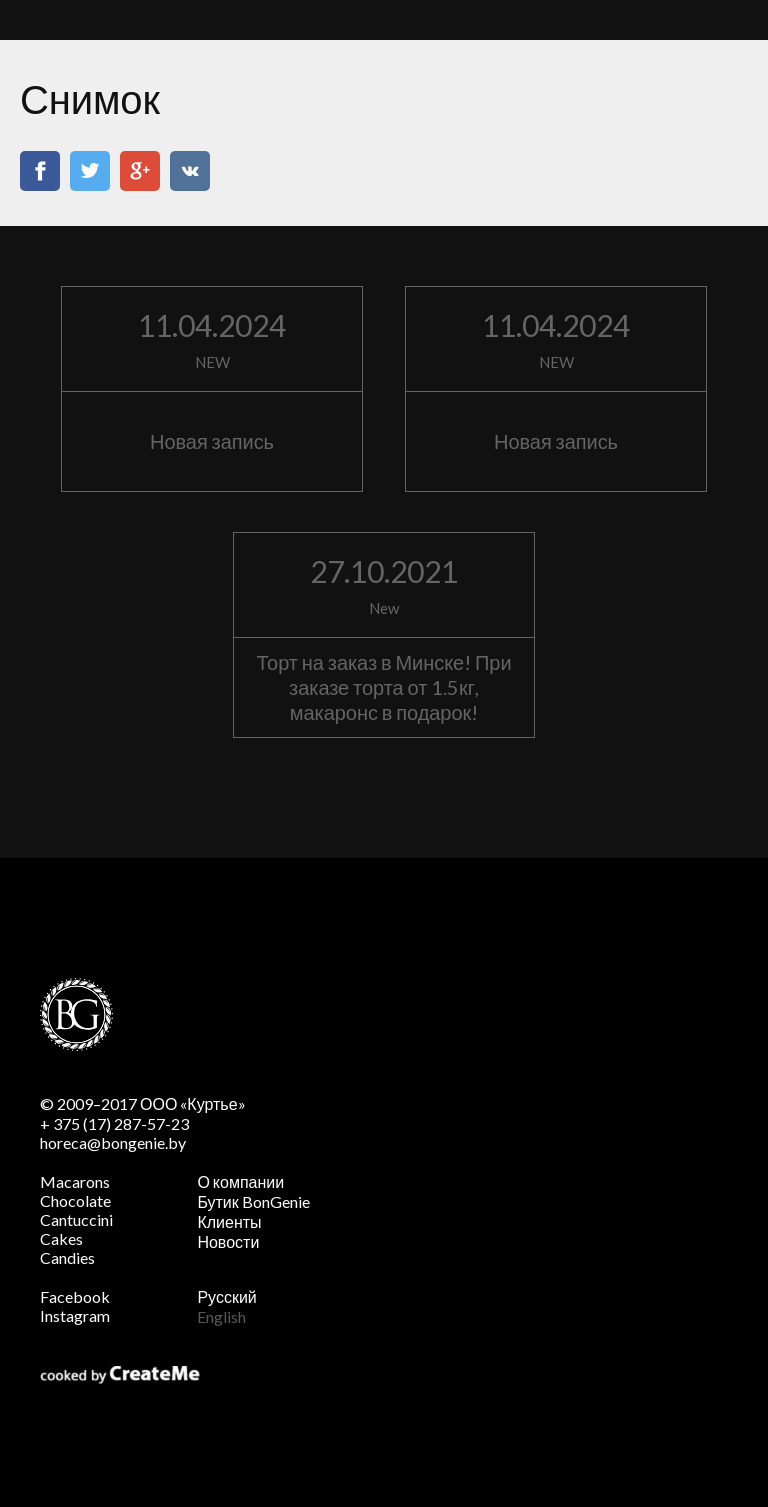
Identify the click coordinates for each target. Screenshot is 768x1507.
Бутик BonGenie (253, 1201)
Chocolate (75, 1200)
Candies (67, 1257)
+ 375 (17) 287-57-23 (114, 1123)
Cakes (61, 1238)
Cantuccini (76, 1219)
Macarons (75, 1181)
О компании (240, 1181)
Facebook (75, 1296)
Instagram (75, 1315)
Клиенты (229, 1221)
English (221, 1316)
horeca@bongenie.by (113, 1142)
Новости (228, 1241)
